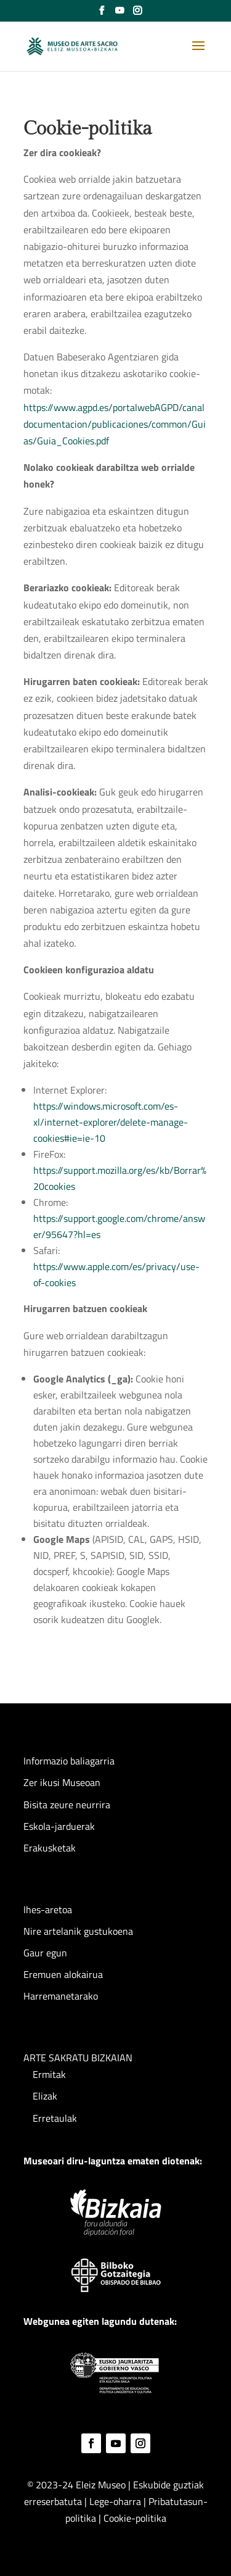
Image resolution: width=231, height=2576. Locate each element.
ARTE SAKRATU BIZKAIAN (77, 2057)
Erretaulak (55, 2118)
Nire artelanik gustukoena (78, 1931)
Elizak (45, 2095)
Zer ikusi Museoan (61, 1782)
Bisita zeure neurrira (66, 1804)
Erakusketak (49, 1847)
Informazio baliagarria (69, 1760)
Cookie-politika (134, 2518)
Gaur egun (45, 1952)
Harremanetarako (60, 1995)
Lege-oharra (116, 2501)
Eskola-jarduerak (59, 1826)
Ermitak (49, 2074)
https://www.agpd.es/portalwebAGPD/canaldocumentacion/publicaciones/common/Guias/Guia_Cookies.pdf (114, 424)
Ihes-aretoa (47, 1909)
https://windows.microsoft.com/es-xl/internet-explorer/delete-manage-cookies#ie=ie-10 (110, 1122)
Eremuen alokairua (63, 1974)
